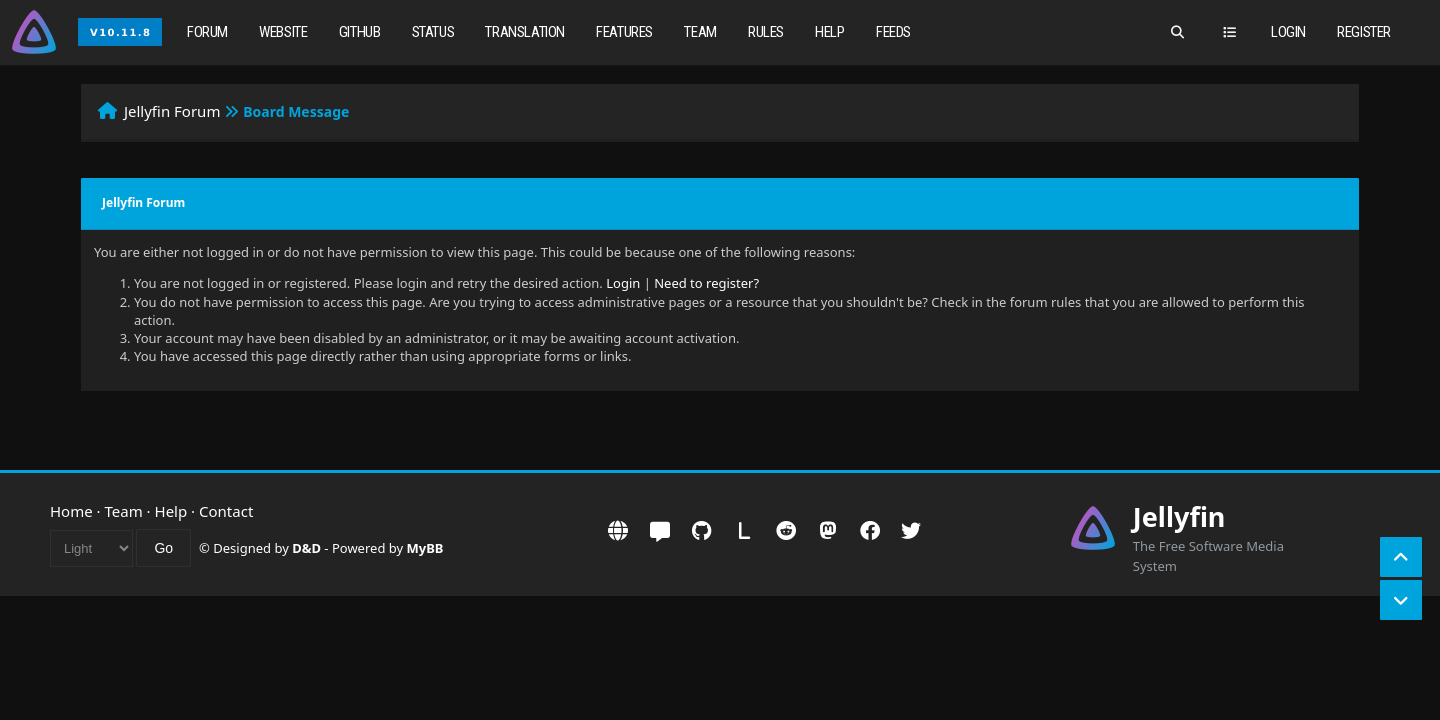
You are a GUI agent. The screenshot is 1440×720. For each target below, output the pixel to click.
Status (433, 32)
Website (283, 32)
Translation (525, 32)
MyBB (425, 548)
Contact (226, 511)
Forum (207, 32)
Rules (766, 32)
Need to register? (706, 283)
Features (624, 32)
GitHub (360, 32)
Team (700, 32)
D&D (306, 548)
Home (71, 511)
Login (1288, 32)
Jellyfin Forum (172, 111)
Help (829, 32)
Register (1364, 32)
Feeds (893, 32)
